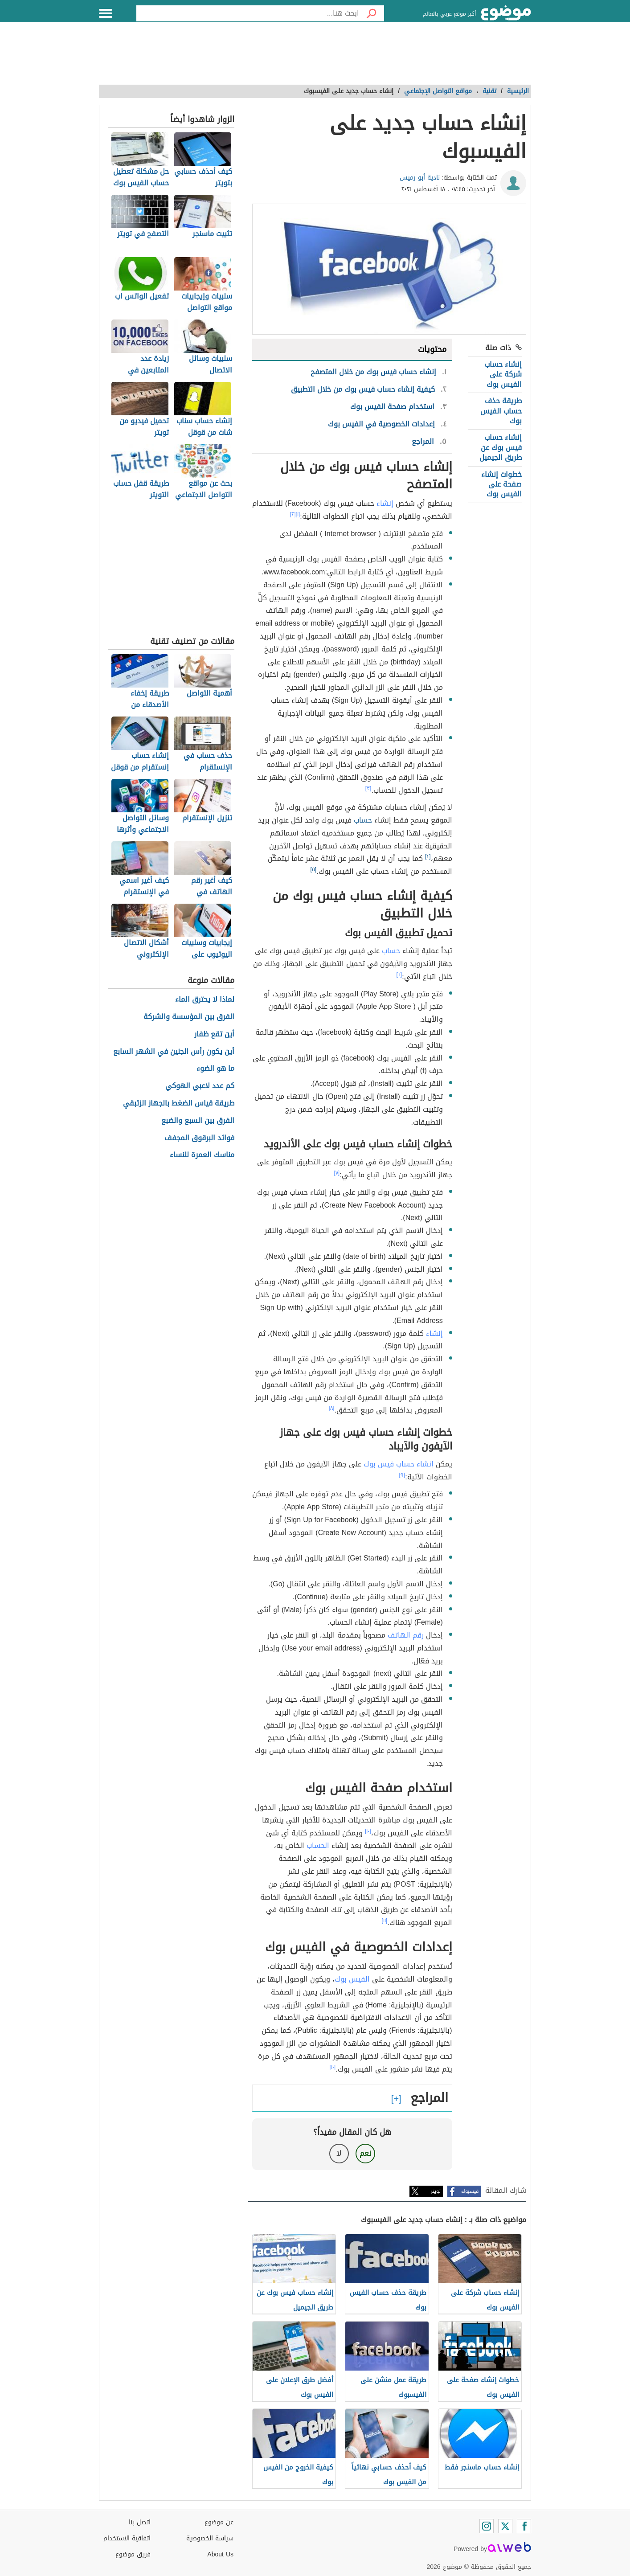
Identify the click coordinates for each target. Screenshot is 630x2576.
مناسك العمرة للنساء (202, 1155)
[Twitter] (505, 2526)
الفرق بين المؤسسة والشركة (188, 1017)
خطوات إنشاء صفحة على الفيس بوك (501, 484)
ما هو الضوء (215, 1068)
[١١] (385, 1920)
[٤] (428, 856)
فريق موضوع (133, 2554)
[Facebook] (524, 2526)
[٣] (368, 788)
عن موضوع (219, 2522)
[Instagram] (486, 2526)
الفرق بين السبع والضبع (197, 1120)
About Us (220, 2554)
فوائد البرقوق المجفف (199, 1138)
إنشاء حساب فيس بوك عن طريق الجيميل (500, 447)
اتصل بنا (140, 2522)
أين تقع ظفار (214, 1034)
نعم (365, 2153)
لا (338, 2153)
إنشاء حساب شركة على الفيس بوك (503, 374)
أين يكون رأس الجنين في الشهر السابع (173, 1051)
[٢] (293, 514)
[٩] (402, 1475)
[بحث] (371, 13)
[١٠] (368, 1831)
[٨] (332, 1408)
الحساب (318, 1845)
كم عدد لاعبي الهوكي (199, 1086)
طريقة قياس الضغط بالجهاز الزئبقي (178, 1103)
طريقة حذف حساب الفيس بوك (501, 411)
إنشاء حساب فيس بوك (399, 1464)
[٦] (399, 974)
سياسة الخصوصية (209, 2538)
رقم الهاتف (406, 1635)
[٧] (337, 1173)
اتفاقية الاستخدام (127, 2538)
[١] (298, 514)
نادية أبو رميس (420, 178)
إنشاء (384, 503)
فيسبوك (470, 2191)
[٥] (314, 869)
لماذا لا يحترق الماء (204, 999)
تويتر (436, 2191)
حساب (363, 820)
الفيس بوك (352, 1979)
